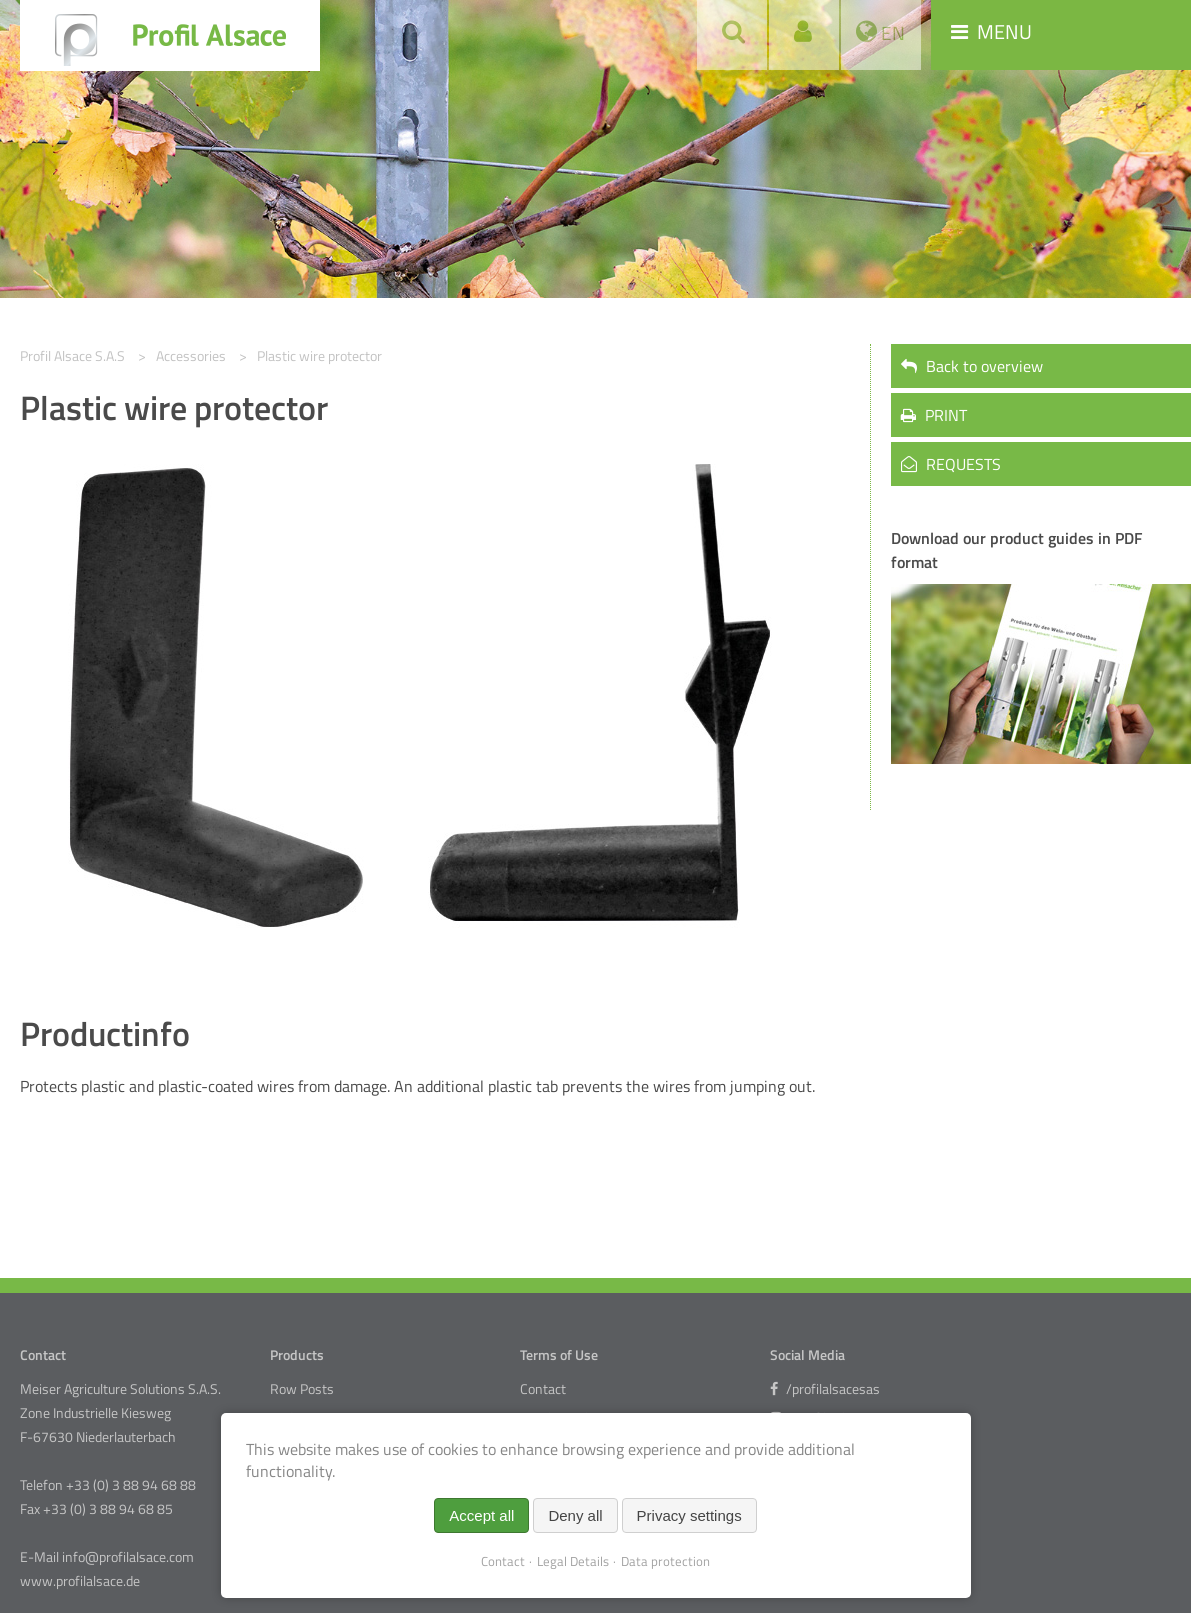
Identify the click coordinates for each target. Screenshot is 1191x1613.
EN (891, 32)
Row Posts (302, 1389)
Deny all (575, 1515)
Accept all (481, 1515)
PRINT (934, 415)
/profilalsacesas (825, 1389)
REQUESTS (951, 464)
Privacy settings (689, 1515)
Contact (543, 1389)
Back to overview (972, 366)
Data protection (665, 1561)
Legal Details (573, 1561)
